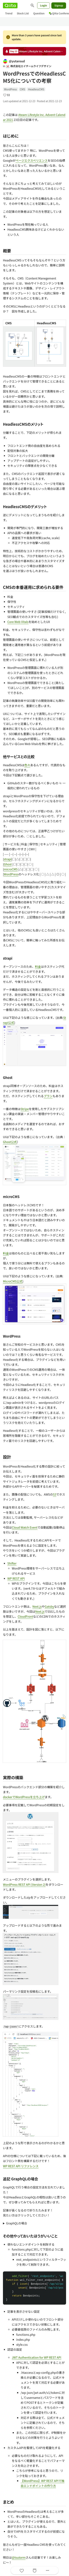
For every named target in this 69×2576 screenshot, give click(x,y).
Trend (8, 13)
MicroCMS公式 (12, 1281)
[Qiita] (10, 5)
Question (39, 13)
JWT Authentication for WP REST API (36, 2357)
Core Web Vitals (18, 621)
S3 (54, 1494)
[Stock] (35, 2570)
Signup (58, 5)
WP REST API (16, 1578)
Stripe (25, 1109)
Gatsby (49, 1606)
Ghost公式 (10, 1142)
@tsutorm (19, 2557)
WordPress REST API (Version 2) (24, 1884)
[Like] (22, 2570)
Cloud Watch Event (24, 1527)
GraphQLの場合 (16, 2223)
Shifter (12, 1563)
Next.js (37, 1606)
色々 (27, 765)
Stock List (23, 13)
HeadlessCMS (36, 89)
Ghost (8, 864)
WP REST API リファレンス (20, 2166)
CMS (22, 89)
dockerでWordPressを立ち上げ (24, 1797)
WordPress (10, 89)
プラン (48, 1096)
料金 (38, 966)
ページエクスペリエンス (32, 160)
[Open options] (47, 2570)
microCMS (11, 869)
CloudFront (25, 1616)
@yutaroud (14, 61)
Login (43, 5)
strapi (7, 859)
